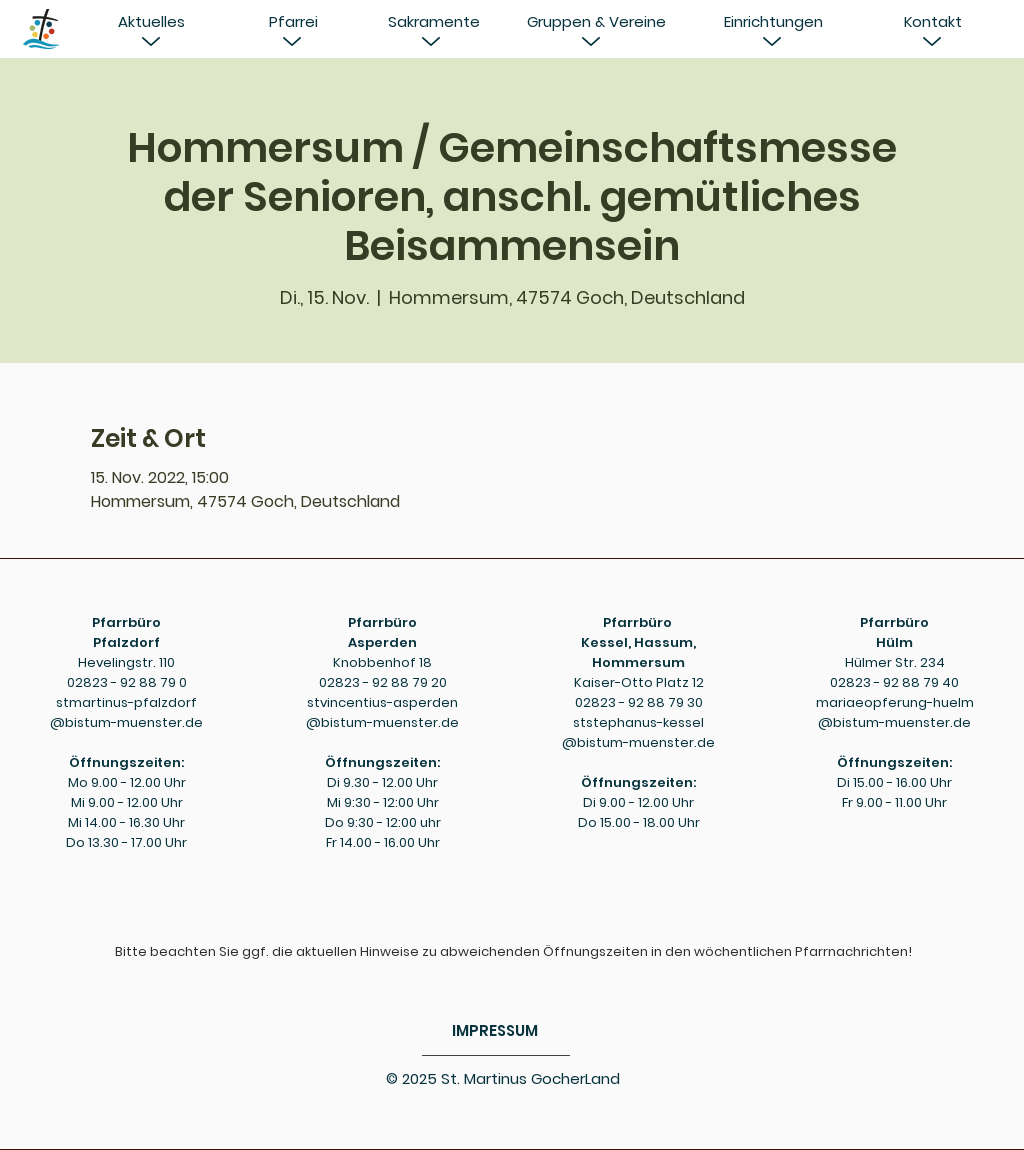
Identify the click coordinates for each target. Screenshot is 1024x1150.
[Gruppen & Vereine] (596, 21)
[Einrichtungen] (773, 21)
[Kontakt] (933, 21)
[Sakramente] (434, 21)
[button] (151, 21)
